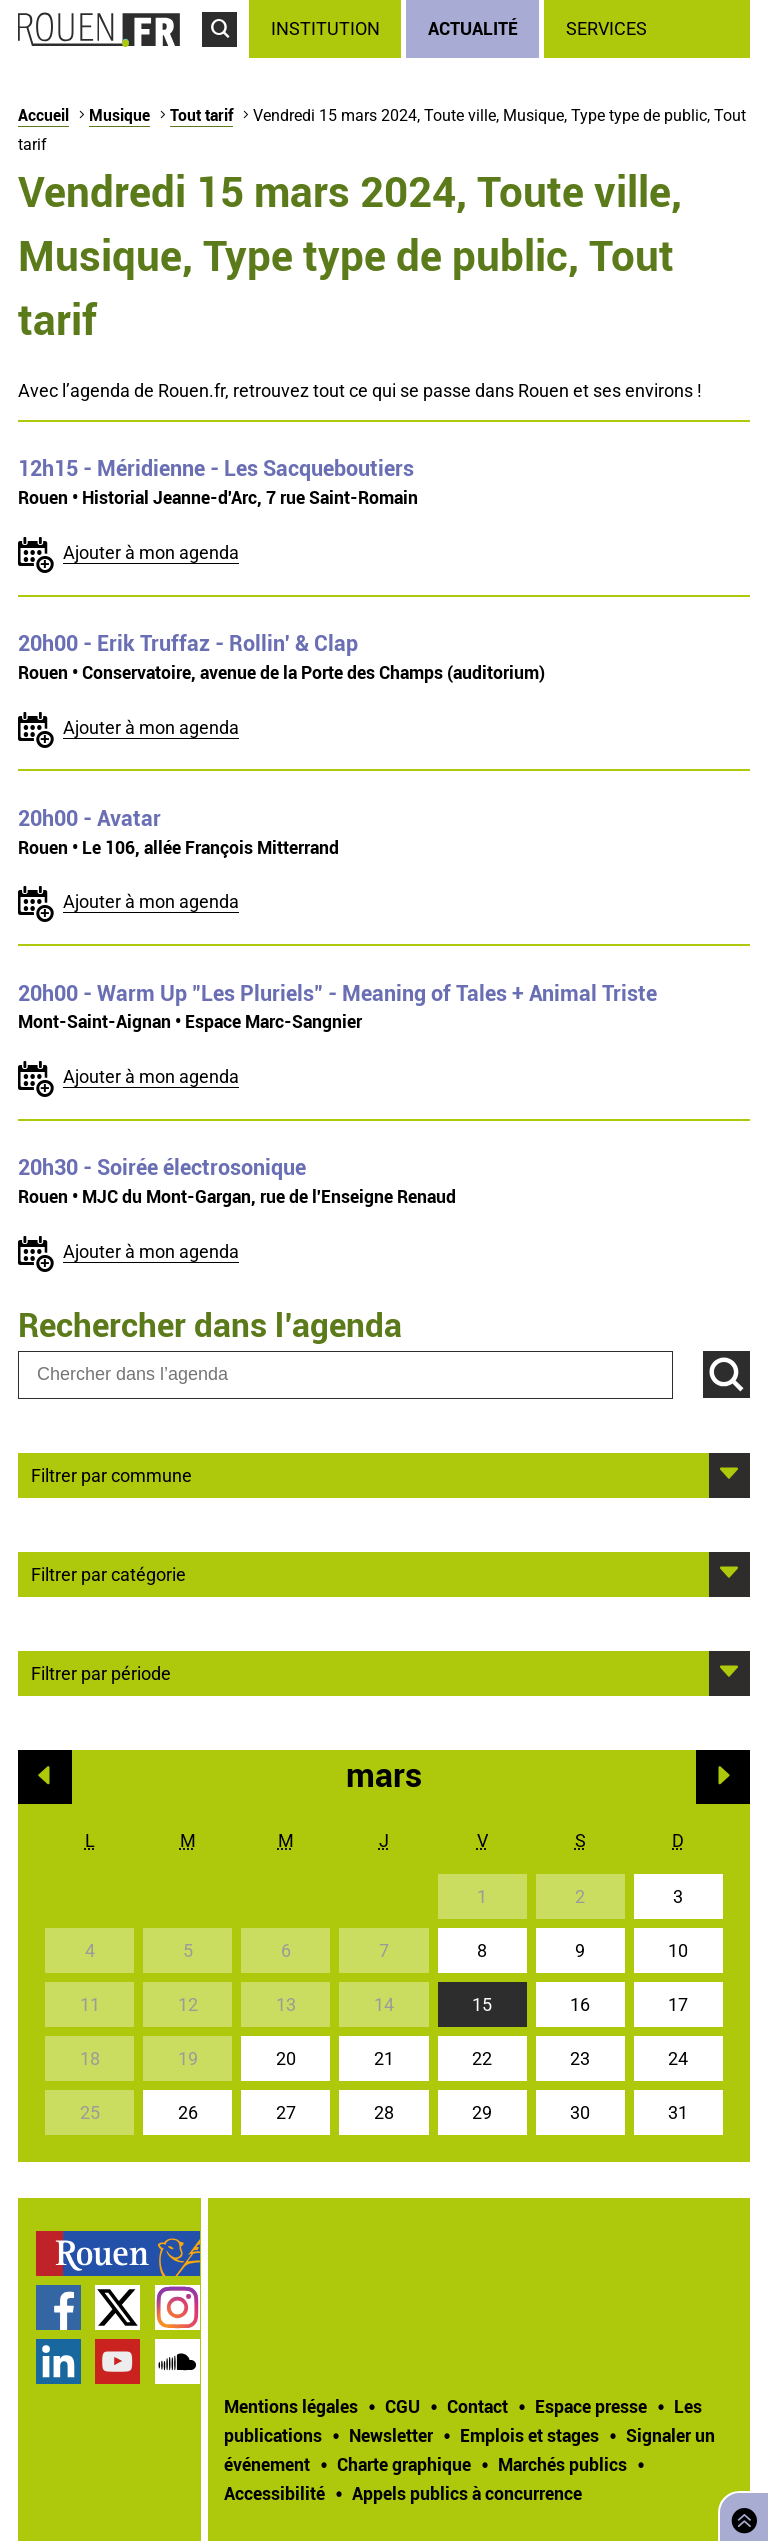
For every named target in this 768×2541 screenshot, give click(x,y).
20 (286, 2058)
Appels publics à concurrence (467, 2493)
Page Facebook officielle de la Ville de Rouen (58, 2307)
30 (580, 2112)
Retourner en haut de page (740, 2514)
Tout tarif (201, 115)
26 (188, 2112)
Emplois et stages (529, 2435)
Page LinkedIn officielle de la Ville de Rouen (58, 2361)
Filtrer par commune (111, 1474)
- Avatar (89, 818)
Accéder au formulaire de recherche (225, 56)
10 (678, 1950)
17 (678, 2004)
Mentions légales (291, 2406)
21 (384, 2058)
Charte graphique (404, 2464)
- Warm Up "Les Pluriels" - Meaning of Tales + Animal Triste (337, 993)
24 (678, 2058)
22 (482, 2058)
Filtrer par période (101, 1672)
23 (580, 2058)
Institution (325, 28)
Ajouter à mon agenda (151, 552)
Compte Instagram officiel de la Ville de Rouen (177, 2307)
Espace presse (591, 2406)
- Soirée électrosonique (162, 1167)
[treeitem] (327, 29)
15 (482, 2004)
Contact (477, 2406)
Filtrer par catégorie (108, 1573)
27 (286, 2112)
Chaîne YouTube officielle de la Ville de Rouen (117, 2361)
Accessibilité (274, 2493)
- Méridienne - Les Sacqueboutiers (216, 468)
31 (678, 2112)
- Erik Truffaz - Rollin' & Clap (188, 643)
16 (580, 2004)
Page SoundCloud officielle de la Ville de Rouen (177, 2361)
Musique (119, 115)
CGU (402, 2406)
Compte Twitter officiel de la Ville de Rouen (117, 2307)
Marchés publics (562, 2464)
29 (482, 2112)
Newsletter (391, 2435)
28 (384, 2112)
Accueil (43, 115)
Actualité (473, 28)
